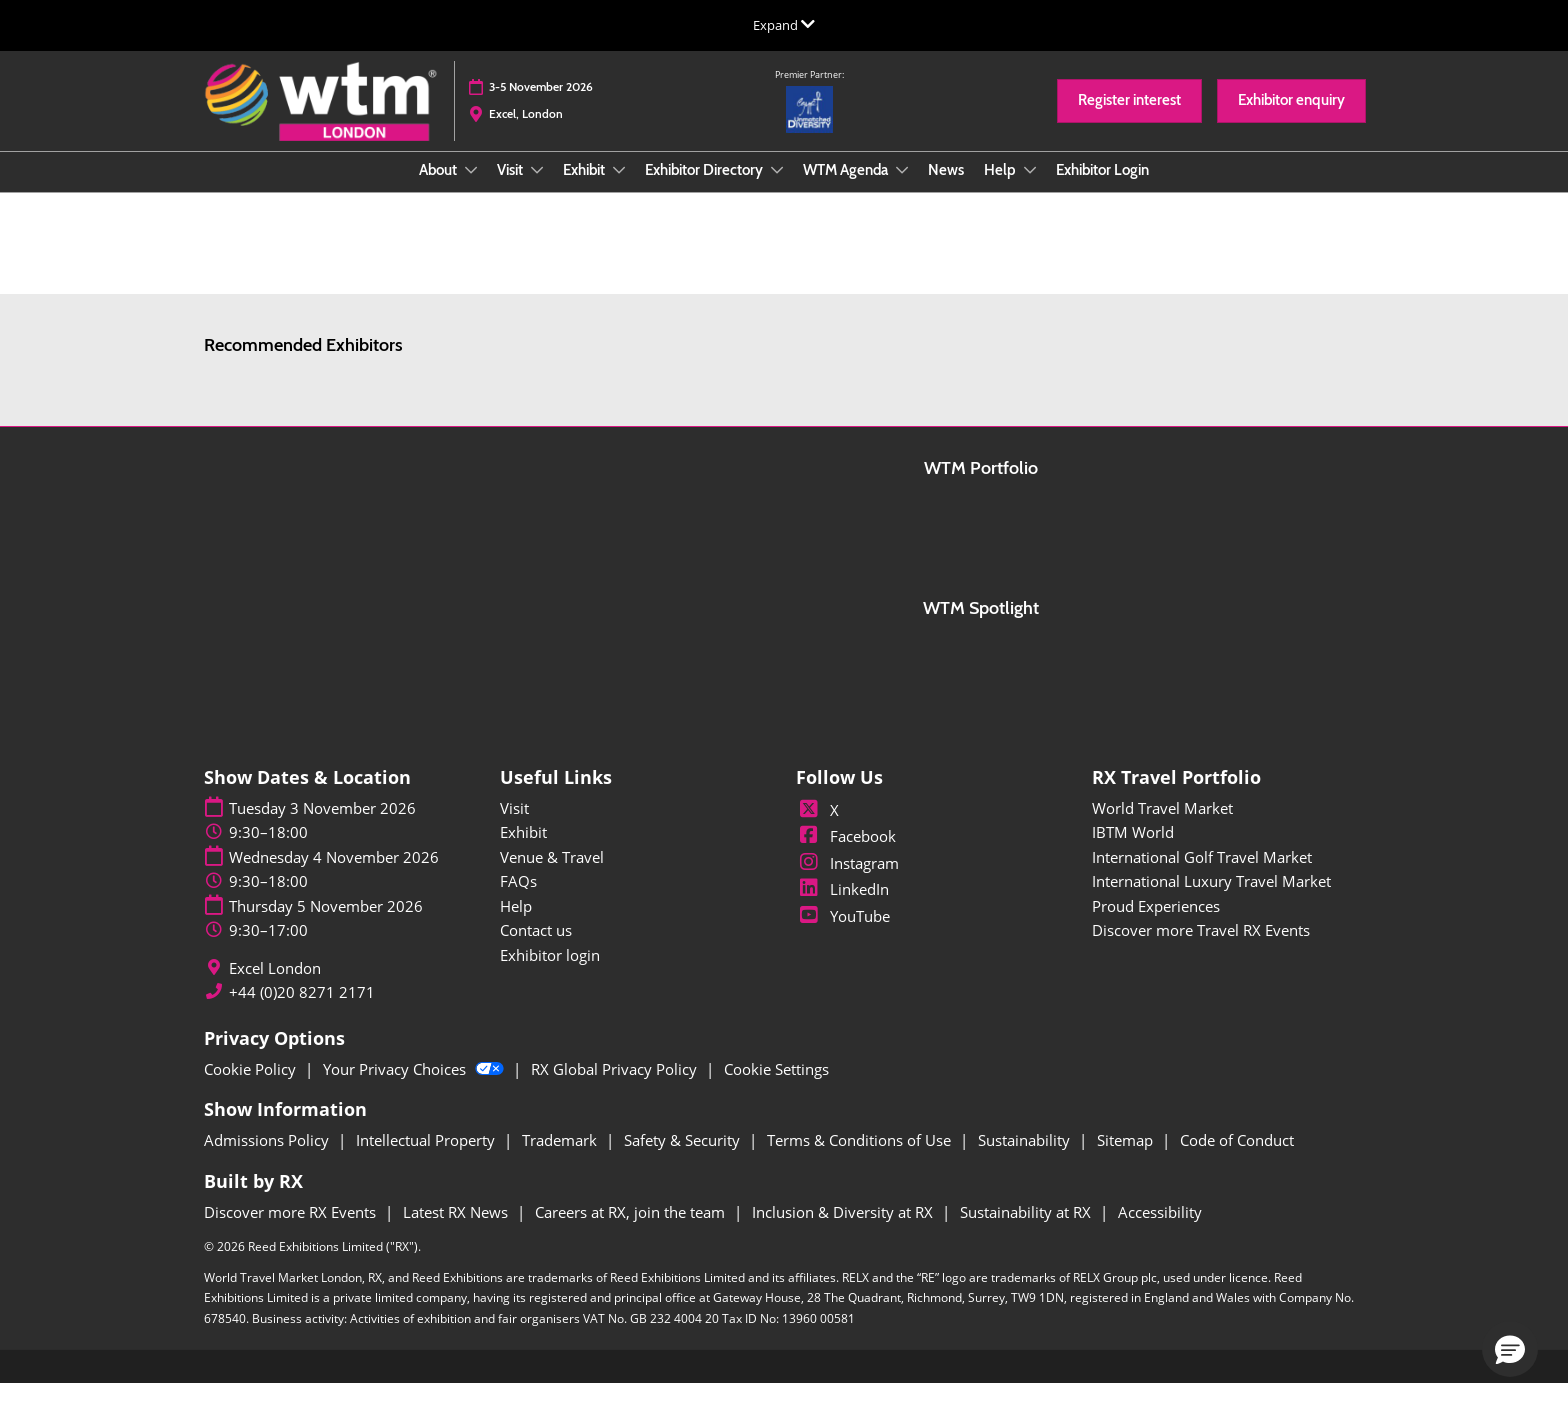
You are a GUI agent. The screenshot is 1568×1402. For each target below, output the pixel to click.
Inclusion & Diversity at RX (844, 1230)
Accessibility (1160, 1230)
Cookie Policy (252, 1087)
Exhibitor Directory (705, 189)
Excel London (275, 986)
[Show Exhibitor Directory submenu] (777, 189)
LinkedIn (842, 907)
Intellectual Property (427, 1158)
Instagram (847, 881)
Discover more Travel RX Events (1201, 948)
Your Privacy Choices (415, 1087)
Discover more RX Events (292, 1230)
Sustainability (1026, 1158)
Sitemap (1127, 1158)
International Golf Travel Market (1202, 875)
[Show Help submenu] (1030, 189)
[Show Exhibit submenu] (619, 189)
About (439, 189)
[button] (1129, 120)
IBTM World (1133, 850)
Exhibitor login (550, 973)
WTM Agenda (847, 189)
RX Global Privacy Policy (616, 1087)
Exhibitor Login (1102, 189)
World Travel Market (1162, 826)
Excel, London (526, 132)
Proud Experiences (1156, 924)
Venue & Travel (552, 875)
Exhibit (585, 189)
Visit (511, 189)
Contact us (536, 948)
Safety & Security (684, 1158)
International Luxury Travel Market (1211, 899)
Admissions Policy (268, 1158)
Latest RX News (457, 1230)
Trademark (561, 1158)
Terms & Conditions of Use (861, 1158)
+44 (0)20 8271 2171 (302, 1010)
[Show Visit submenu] (537, 189)
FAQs (518, 899)
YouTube (843, 934)
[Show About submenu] (471, 189)
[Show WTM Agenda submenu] (902, 189)
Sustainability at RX (1027, 1230)
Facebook (846, 854)
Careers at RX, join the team (632, 1230)
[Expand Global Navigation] (784, 25)
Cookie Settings (776, 1087)
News (946, 189)
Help (1001, 189)
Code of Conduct (1237, 1158)
